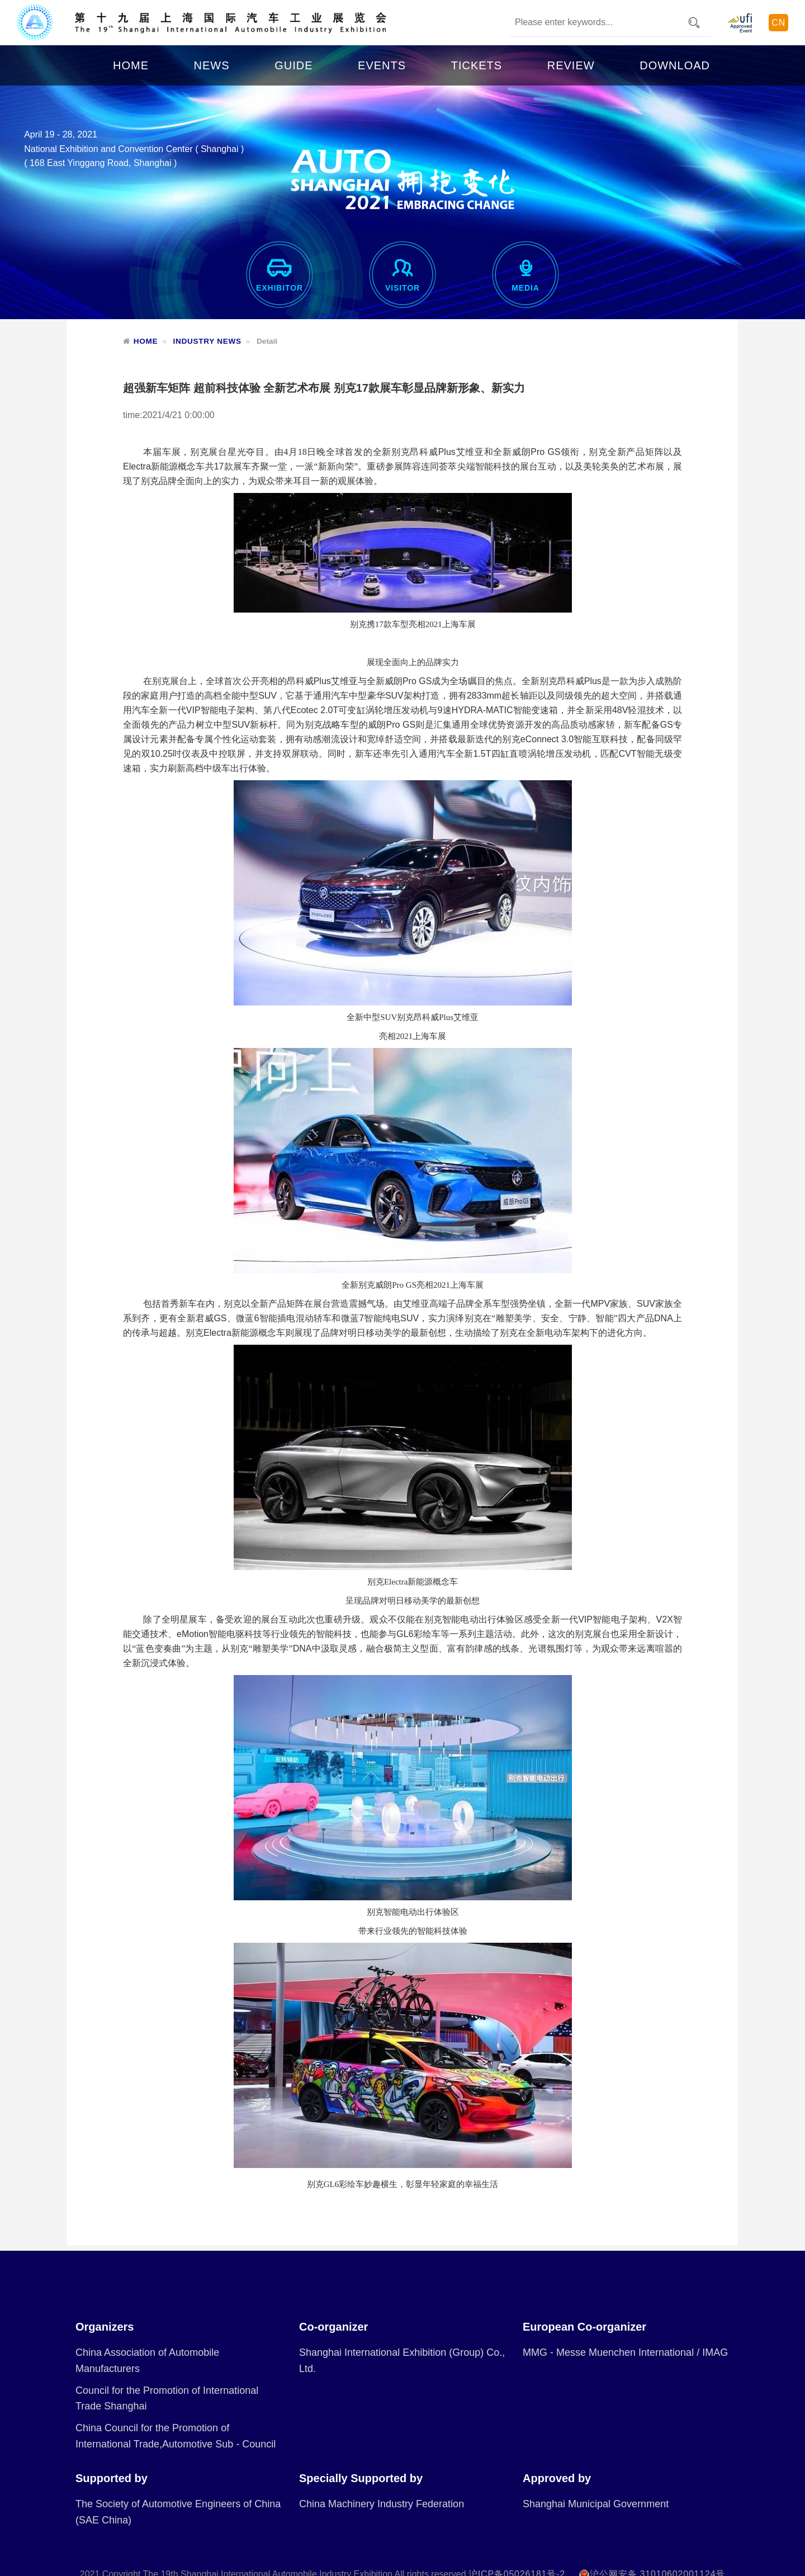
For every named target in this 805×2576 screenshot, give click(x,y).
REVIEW (571, 65)
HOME (131, 65)
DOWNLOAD (675, 65)
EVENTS (382, 65)
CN (778, 22)
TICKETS (476, 65)
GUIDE (293, 65)
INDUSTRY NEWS (207, 341)
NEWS (212, 65)
